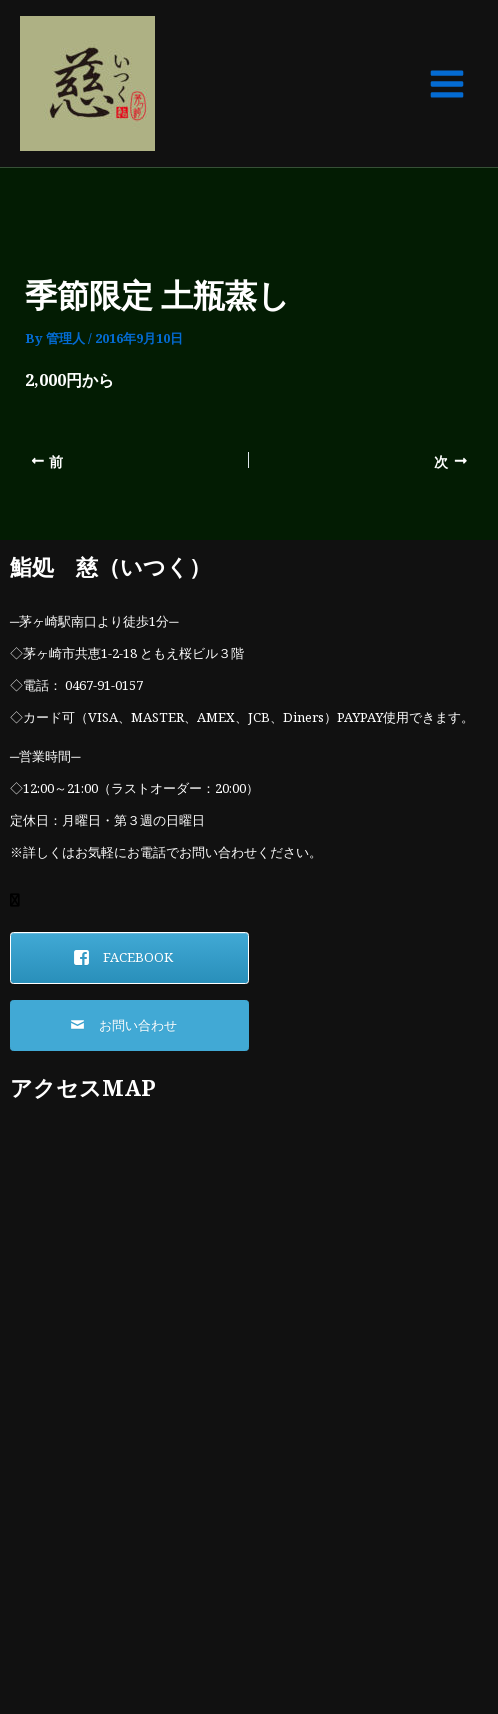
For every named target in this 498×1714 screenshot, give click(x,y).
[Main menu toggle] (447, 84)
